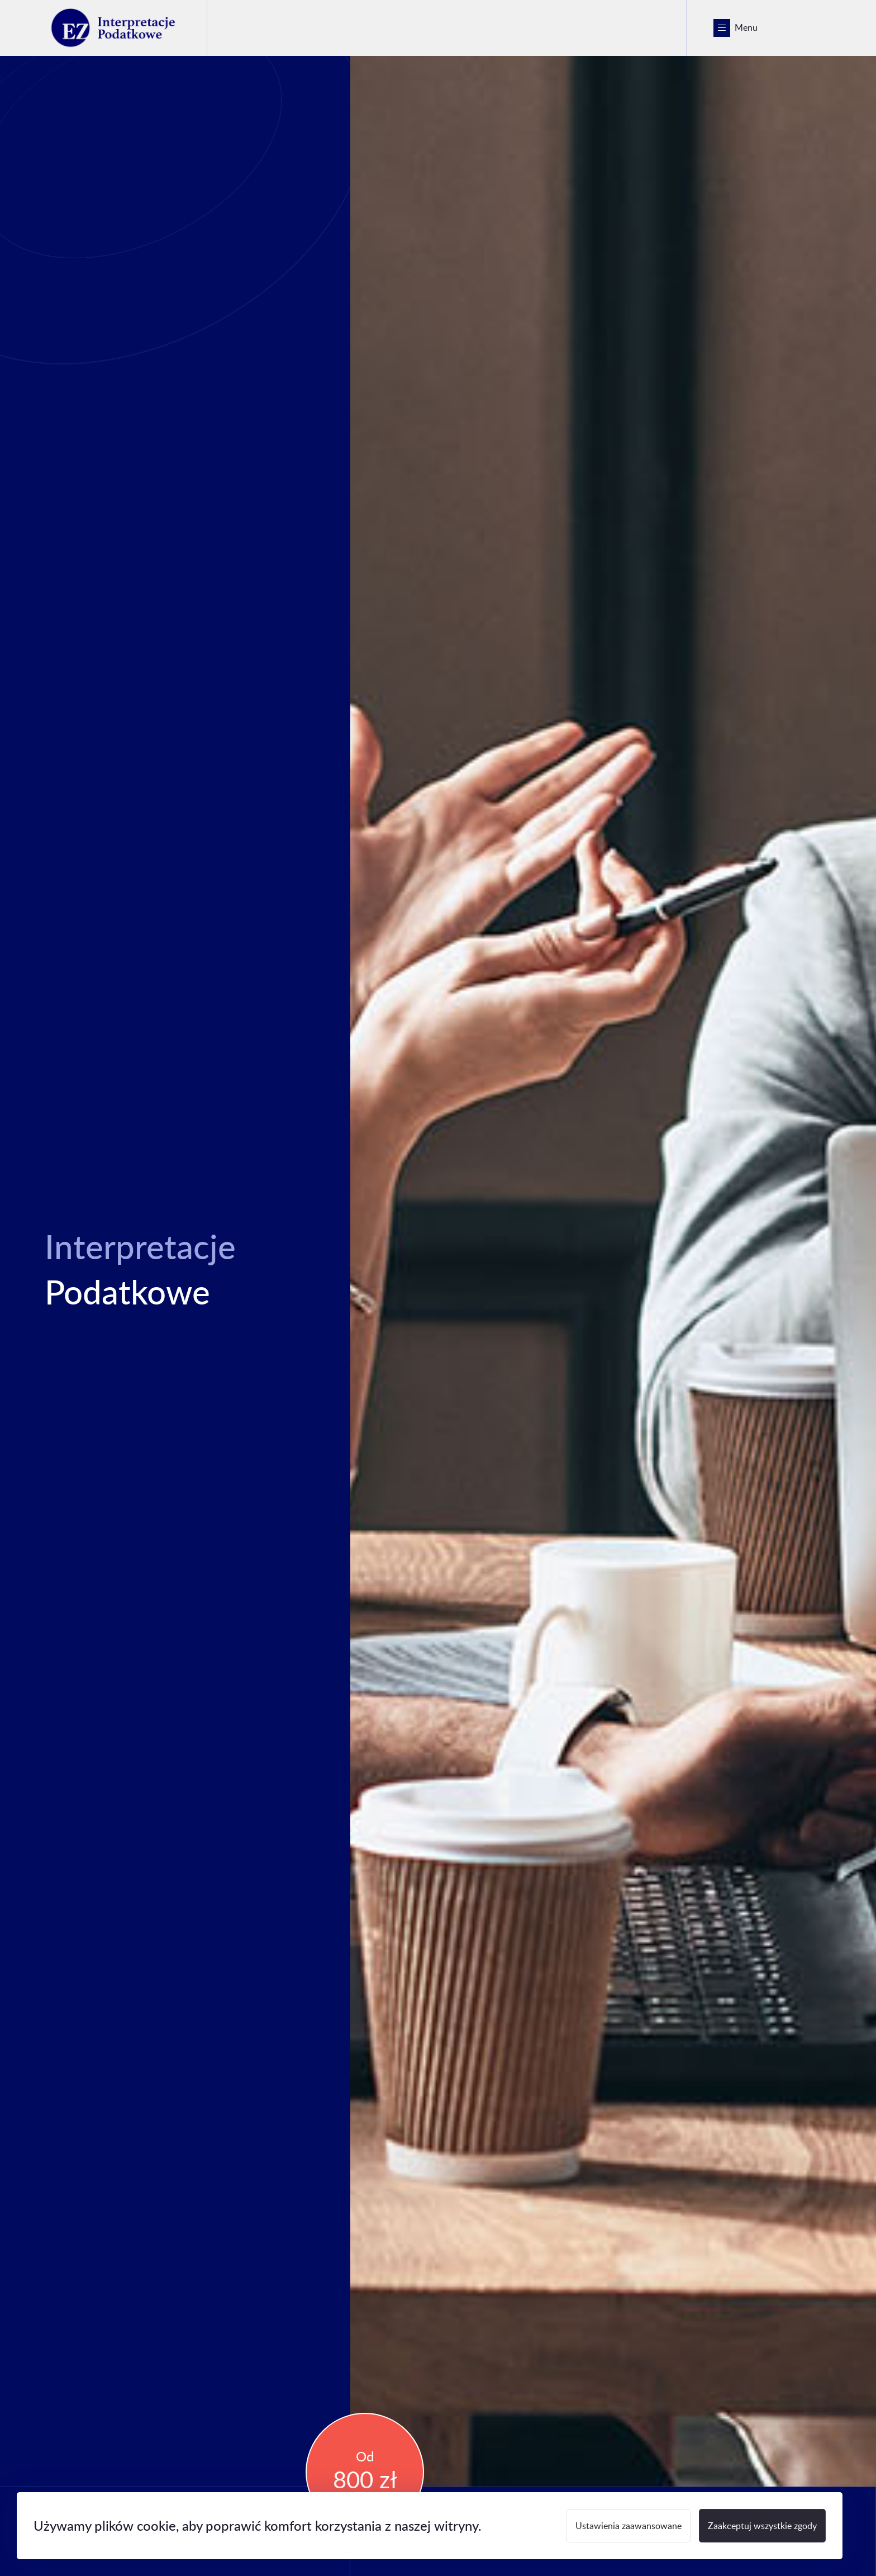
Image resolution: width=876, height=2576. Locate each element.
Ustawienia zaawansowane (628, 2525)
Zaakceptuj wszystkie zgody (762, 2525)
